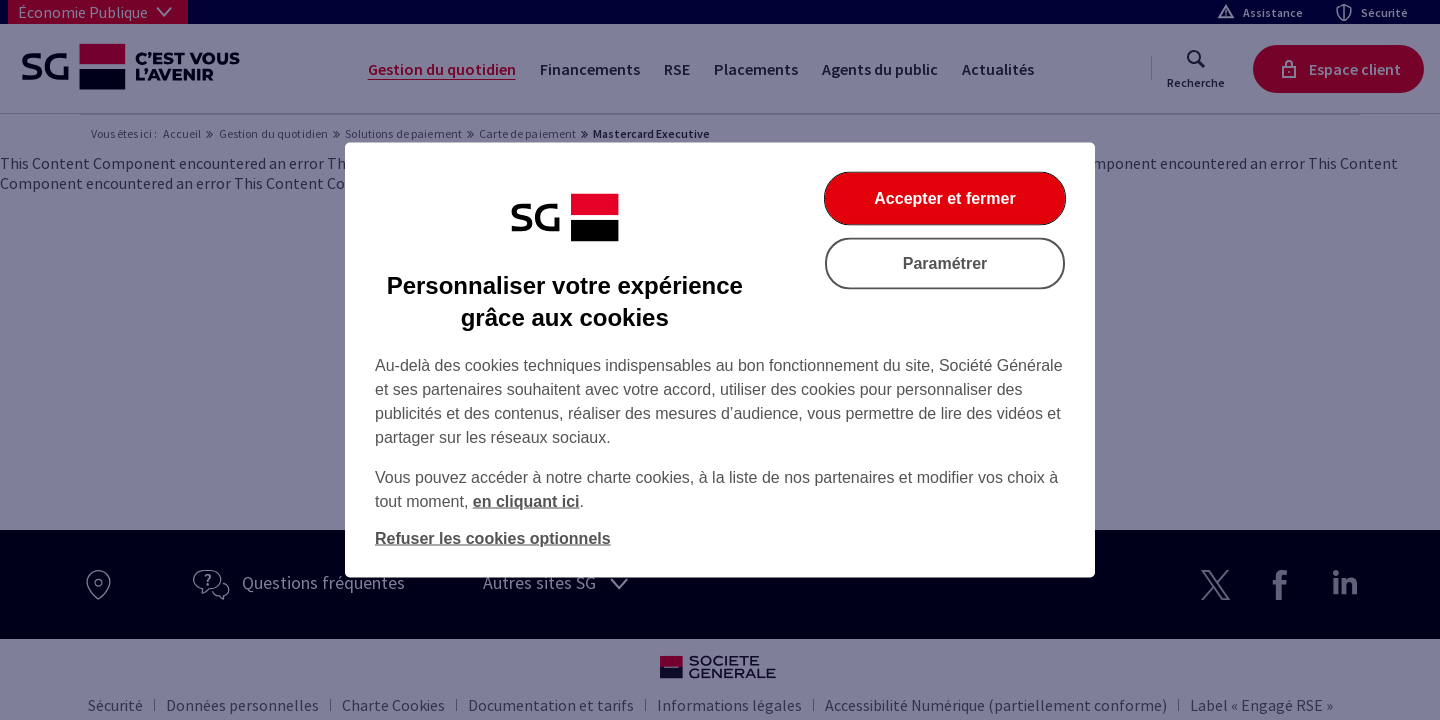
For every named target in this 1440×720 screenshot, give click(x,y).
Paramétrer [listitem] (945, 263)
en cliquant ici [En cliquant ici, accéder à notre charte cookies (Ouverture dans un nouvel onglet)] (526, 501)
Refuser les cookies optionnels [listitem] (493, 538)
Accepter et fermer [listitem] (944, 198)
